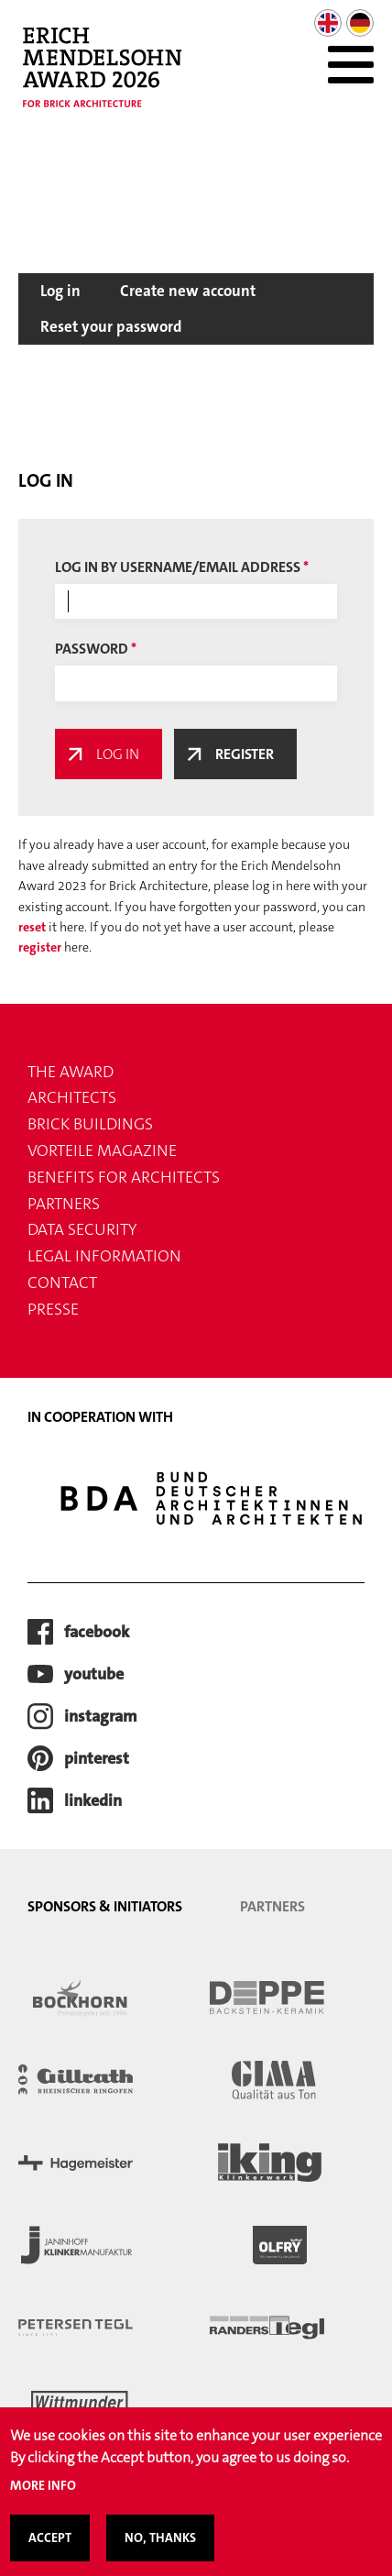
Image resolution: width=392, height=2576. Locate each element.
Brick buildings (90, 1124)
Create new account (188, 291)
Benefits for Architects (123, 1177)
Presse (53, 1309)
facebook (96, 1632)
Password (91, 648)
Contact (62, 1282)
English (328, 23)
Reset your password (111, 326)
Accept (49, 2550)
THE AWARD (70, 1072)
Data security (81, 1229)
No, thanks (160, 2550)
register (39, 947)
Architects (71, 1097)
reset (32, 927)
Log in (60, 291)
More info (43, 2498)
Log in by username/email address (177, 567)
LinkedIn (93, 1800)
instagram (100, 1716)
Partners (63, 1204)
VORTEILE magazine (102, 1150)
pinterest (96, 1758)
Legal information (104, 1256)
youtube (94, 1674)
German (360, 23)
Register (244, 754)
